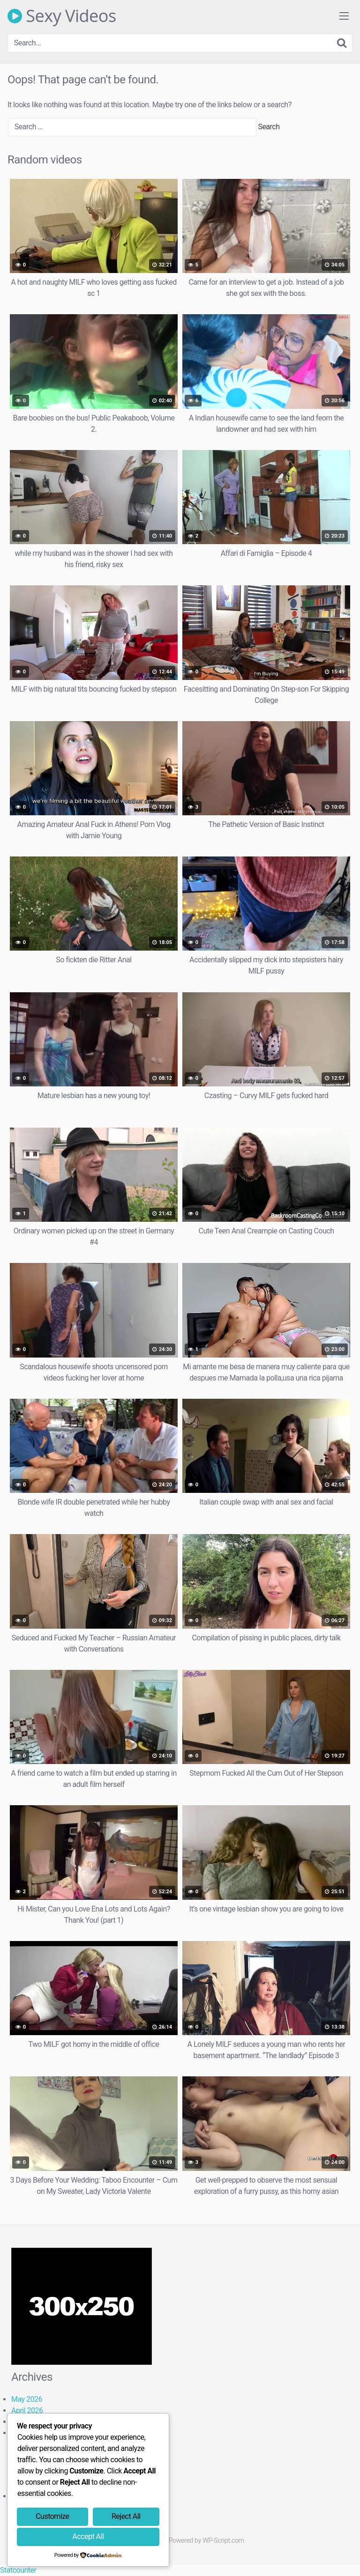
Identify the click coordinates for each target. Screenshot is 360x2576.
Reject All (126, 2516)
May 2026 (26, 2399)
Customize (52, 2516)
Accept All (88, 2536)
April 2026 (27, 2410)
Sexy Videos (62, 15)
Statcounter (18, 2570)
